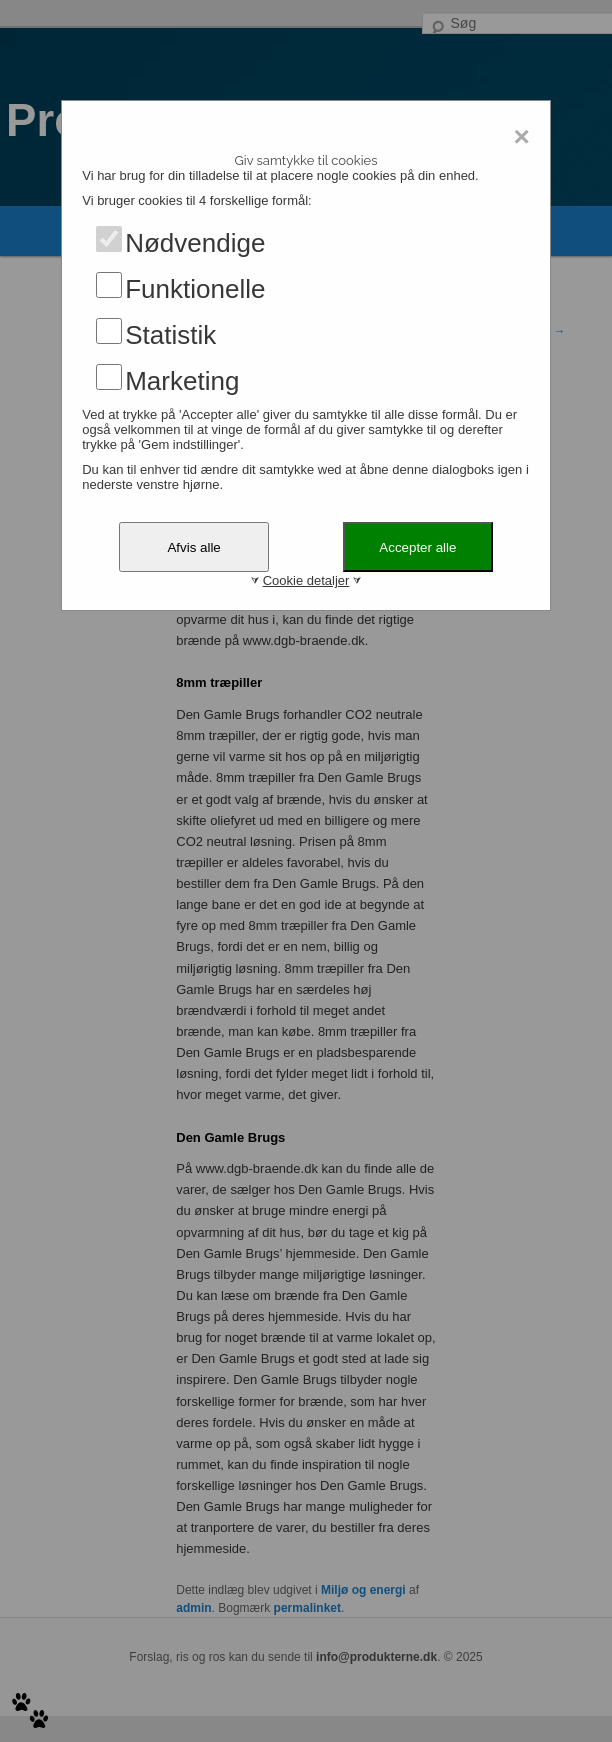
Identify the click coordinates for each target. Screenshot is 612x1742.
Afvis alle (193, 547)
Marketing (182, 381)
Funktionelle (195, 289)
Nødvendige (195, 243)
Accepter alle (417, 547)
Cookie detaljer (306, 580)
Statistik (170, 335)
